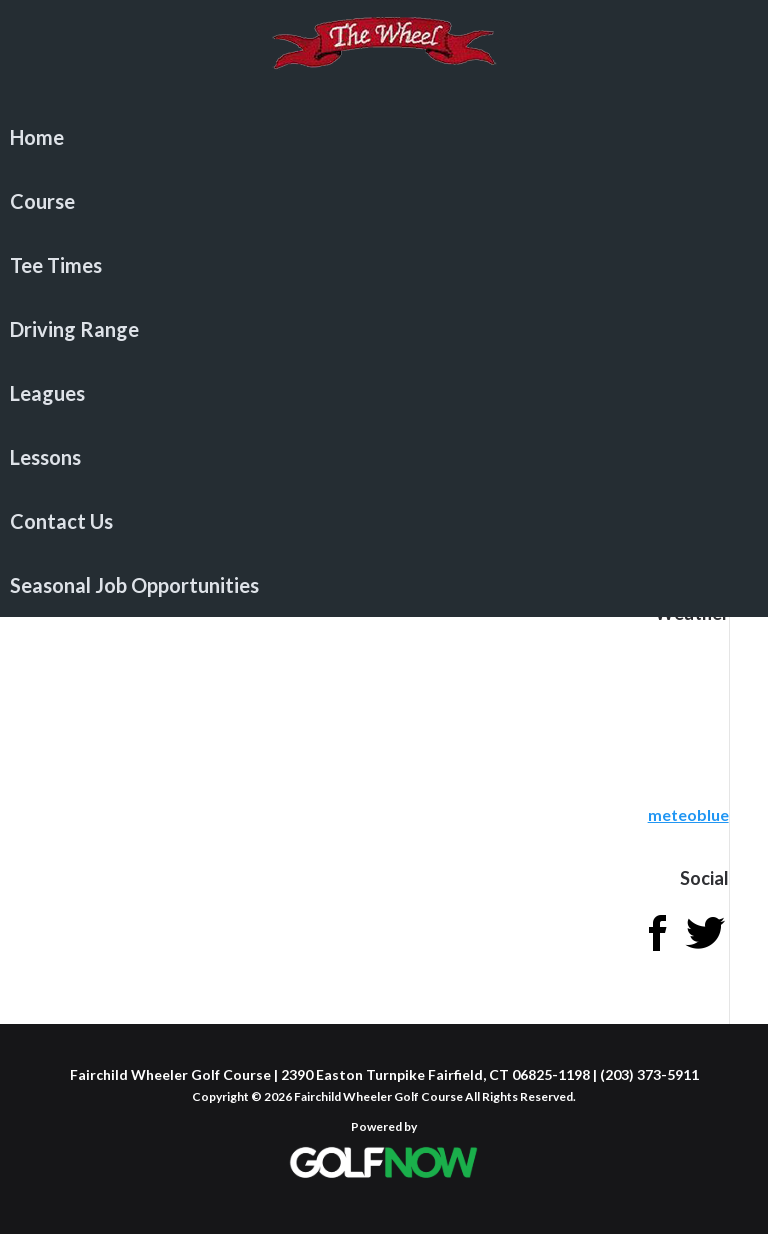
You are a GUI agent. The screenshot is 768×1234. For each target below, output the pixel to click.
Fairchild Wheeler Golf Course (384, 55)
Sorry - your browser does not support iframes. (579, 720)
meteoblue (688, 814)
